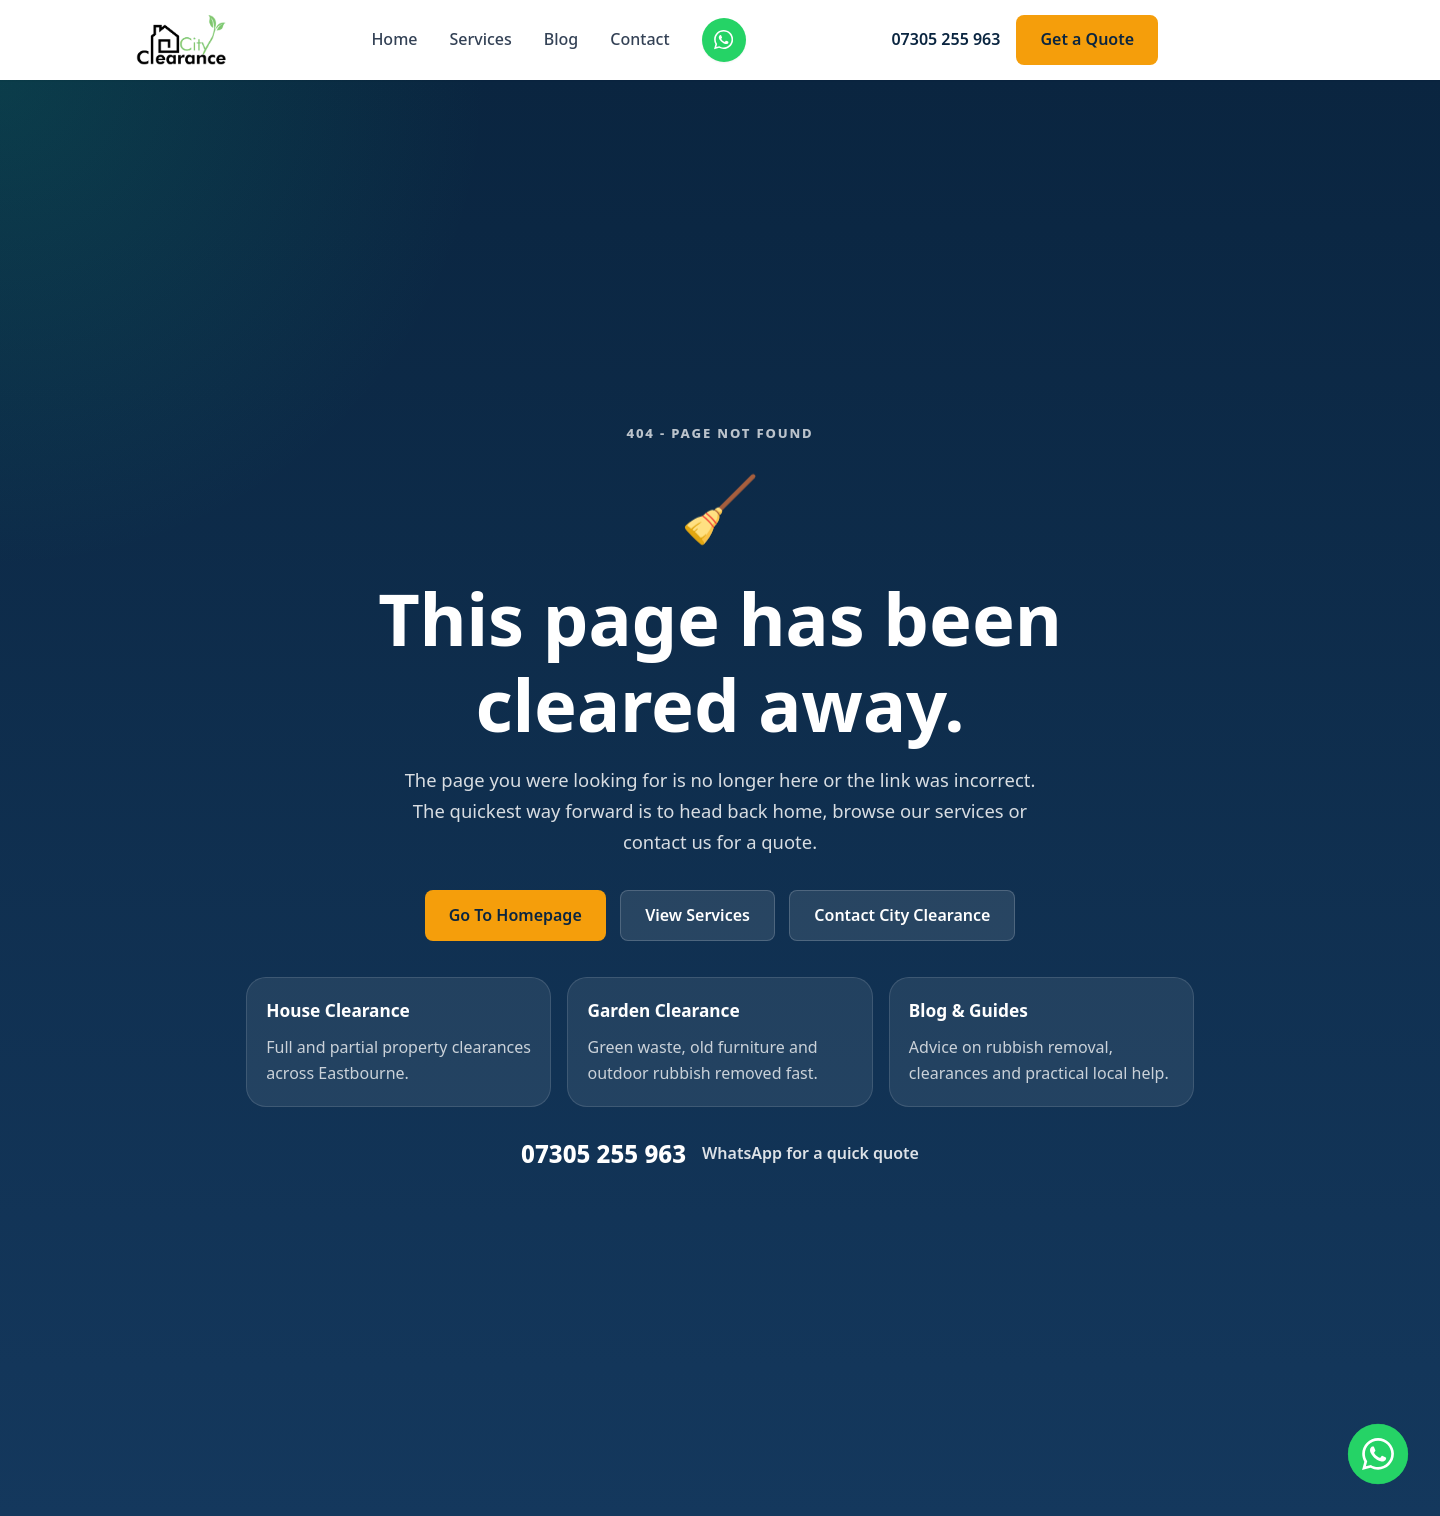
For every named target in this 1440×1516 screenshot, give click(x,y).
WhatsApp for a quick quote (810, 1153)
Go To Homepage (515, 915)
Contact (639, 39)
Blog (561, 39)
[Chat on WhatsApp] (724, 40)
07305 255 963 (945, 39)
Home (394, 39)
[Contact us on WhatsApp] (1378, 1454)
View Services (697, 915)
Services (480, 39)
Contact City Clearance (902, 915)
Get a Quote (1087, 39)
